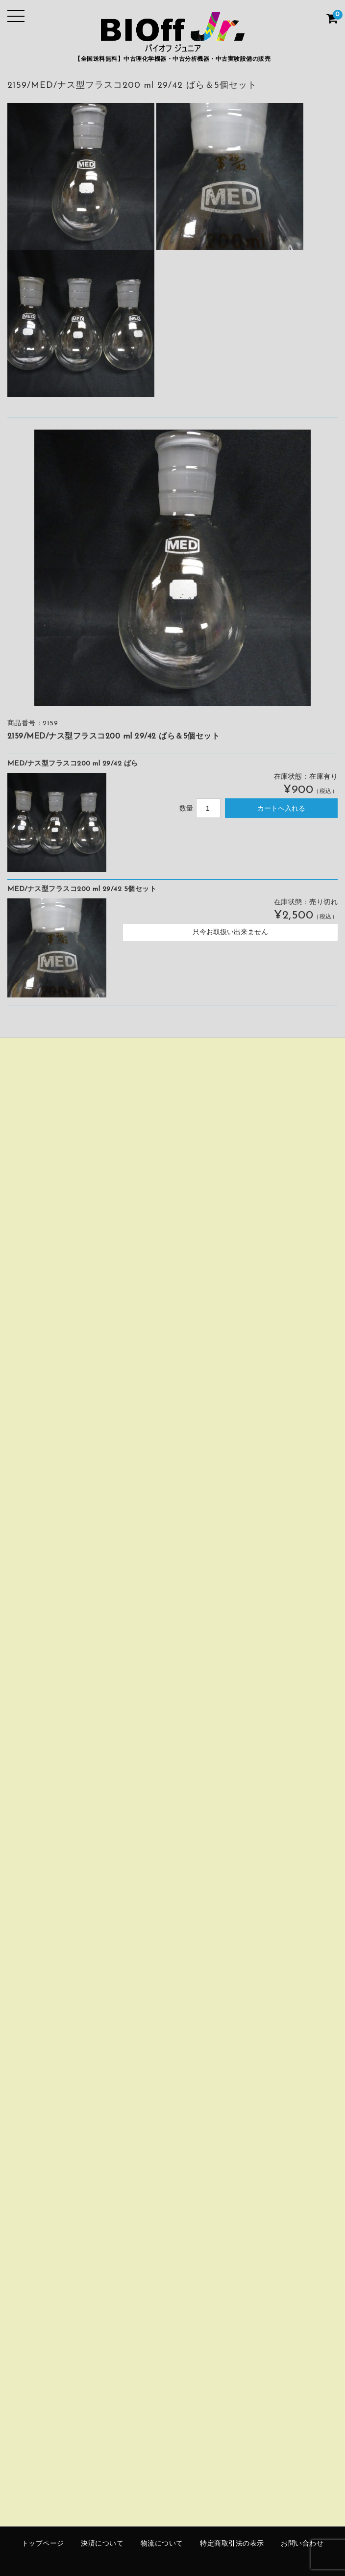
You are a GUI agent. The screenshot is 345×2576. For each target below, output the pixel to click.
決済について (102, 2544)
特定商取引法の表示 (232, 2544)
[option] (172, 568)
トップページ (43, 2544)
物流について (162, 2544)
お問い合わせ (302, 2544)
